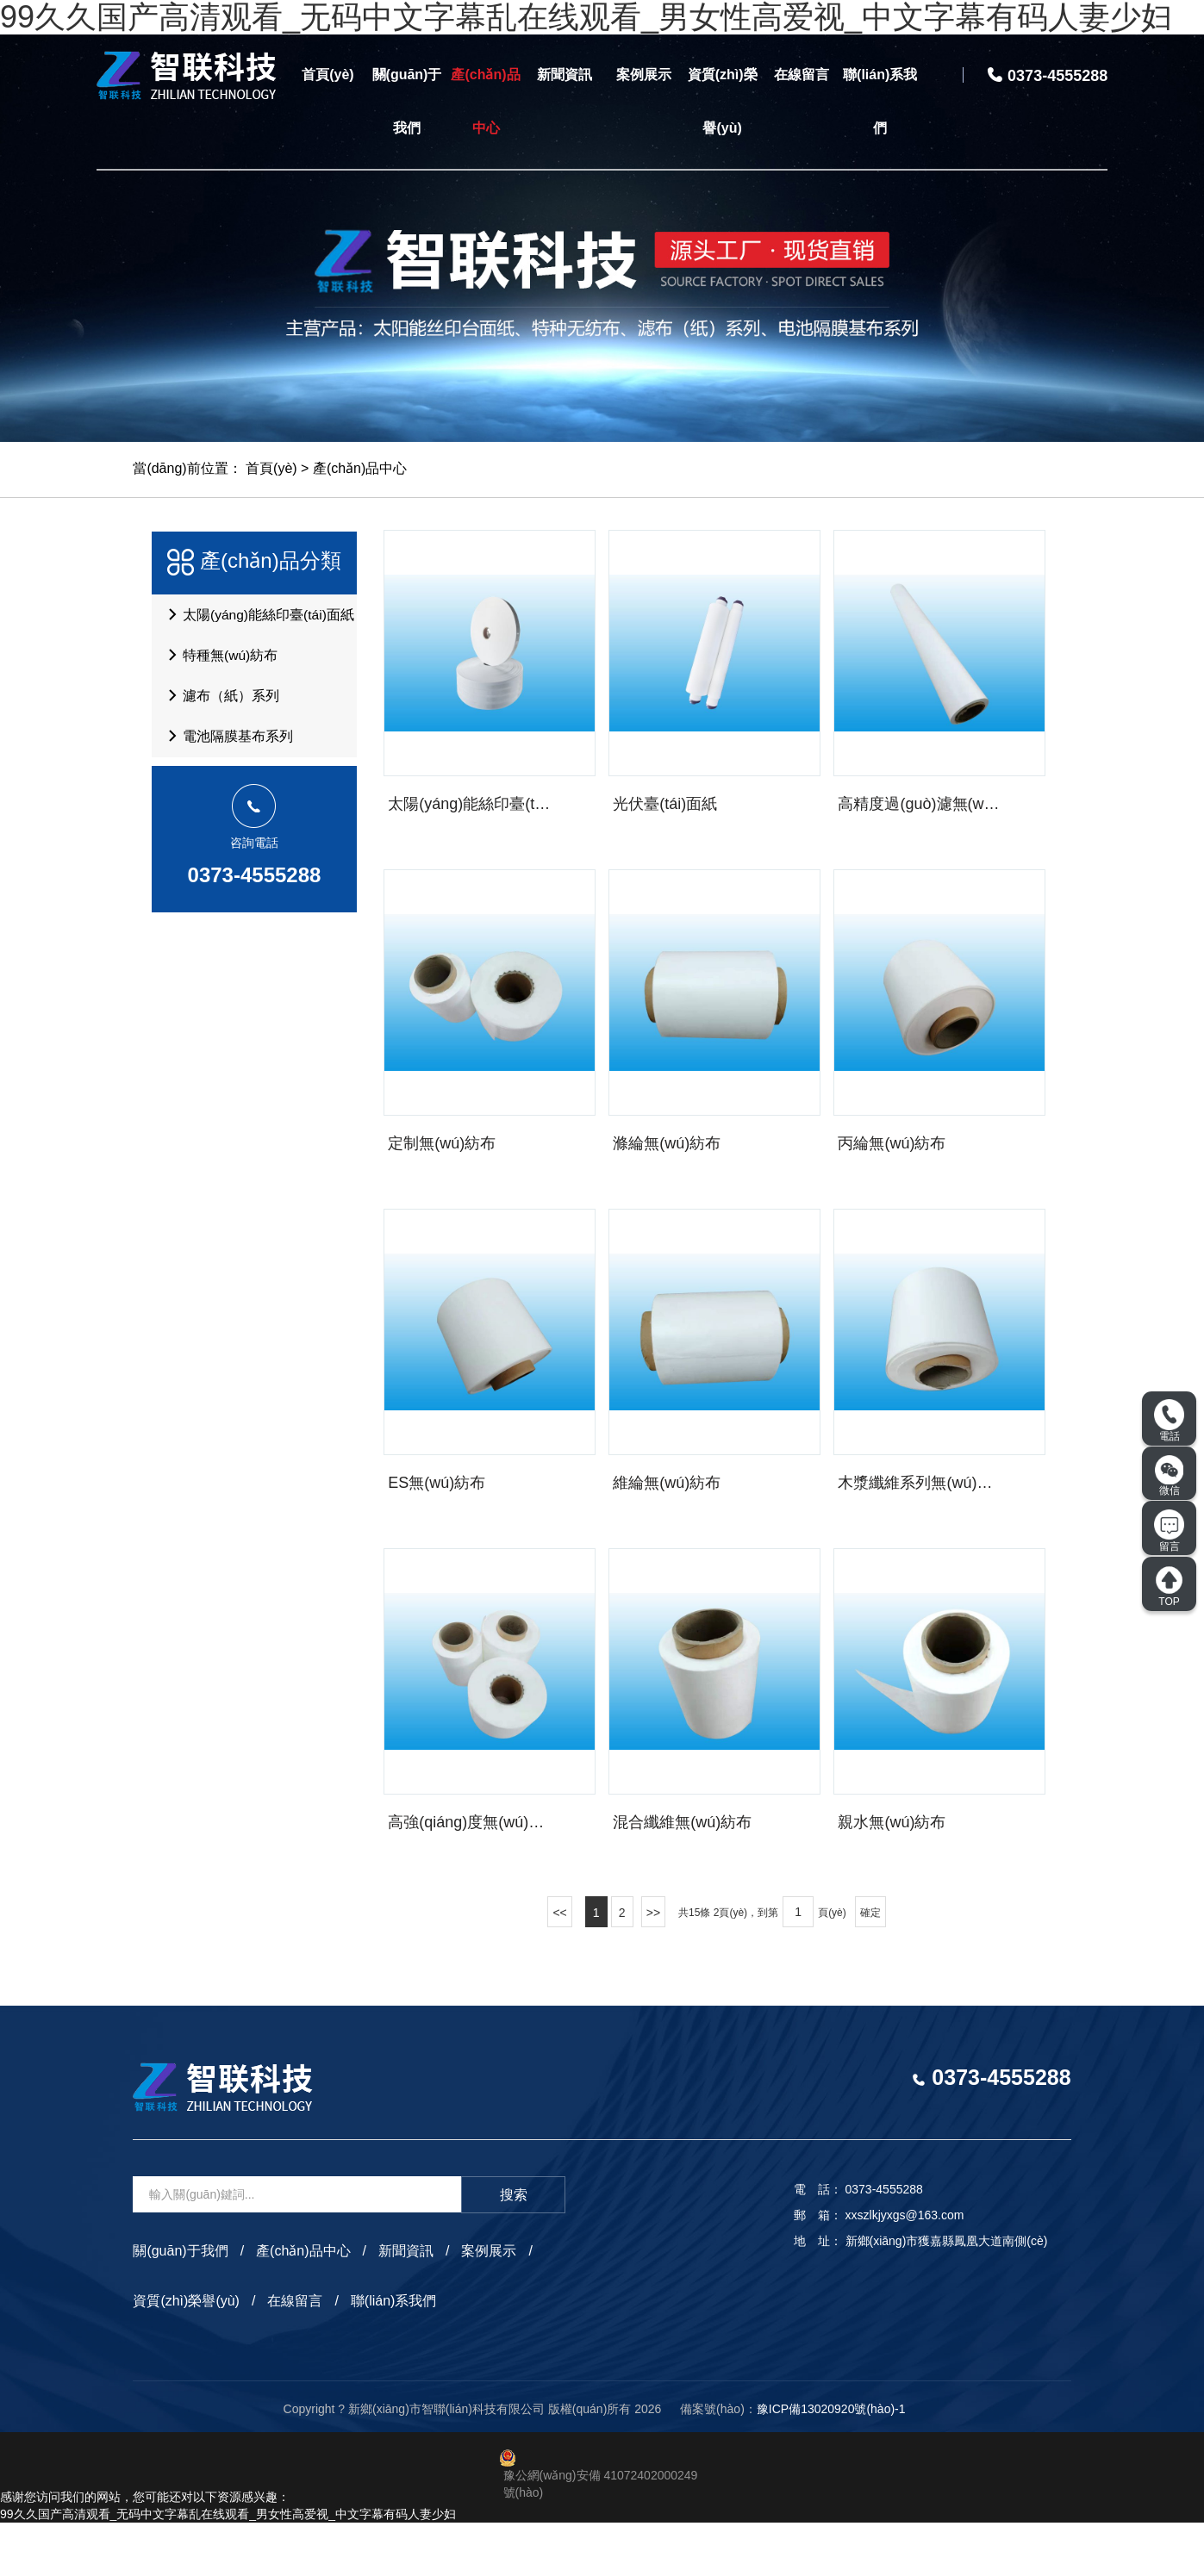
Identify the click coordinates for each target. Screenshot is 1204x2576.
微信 (1169, 1475)
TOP (1169, 1586)
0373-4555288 (254, 889)
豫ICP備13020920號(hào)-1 (831, 2462)
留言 (1169, 1530)
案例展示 (643, 74)
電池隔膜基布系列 (226, 748)
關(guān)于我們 (407, 101)
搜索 (513, 2248)
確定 (870, 1966)
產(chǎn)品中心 (485, 101)
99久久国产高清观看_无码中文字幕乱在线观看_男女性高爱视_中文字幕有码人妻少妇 (228, 2567)
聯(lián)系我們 (880, 101)
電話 (1169, 1420)
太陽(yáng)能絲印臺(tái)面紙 (257, 616)
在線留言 (801, 74)
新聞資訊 (564, 74)
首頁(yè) (327, 74)
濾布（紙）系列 (219, 704)
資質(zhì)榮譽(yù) (723, 101)
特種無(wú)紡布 (219, 660)
